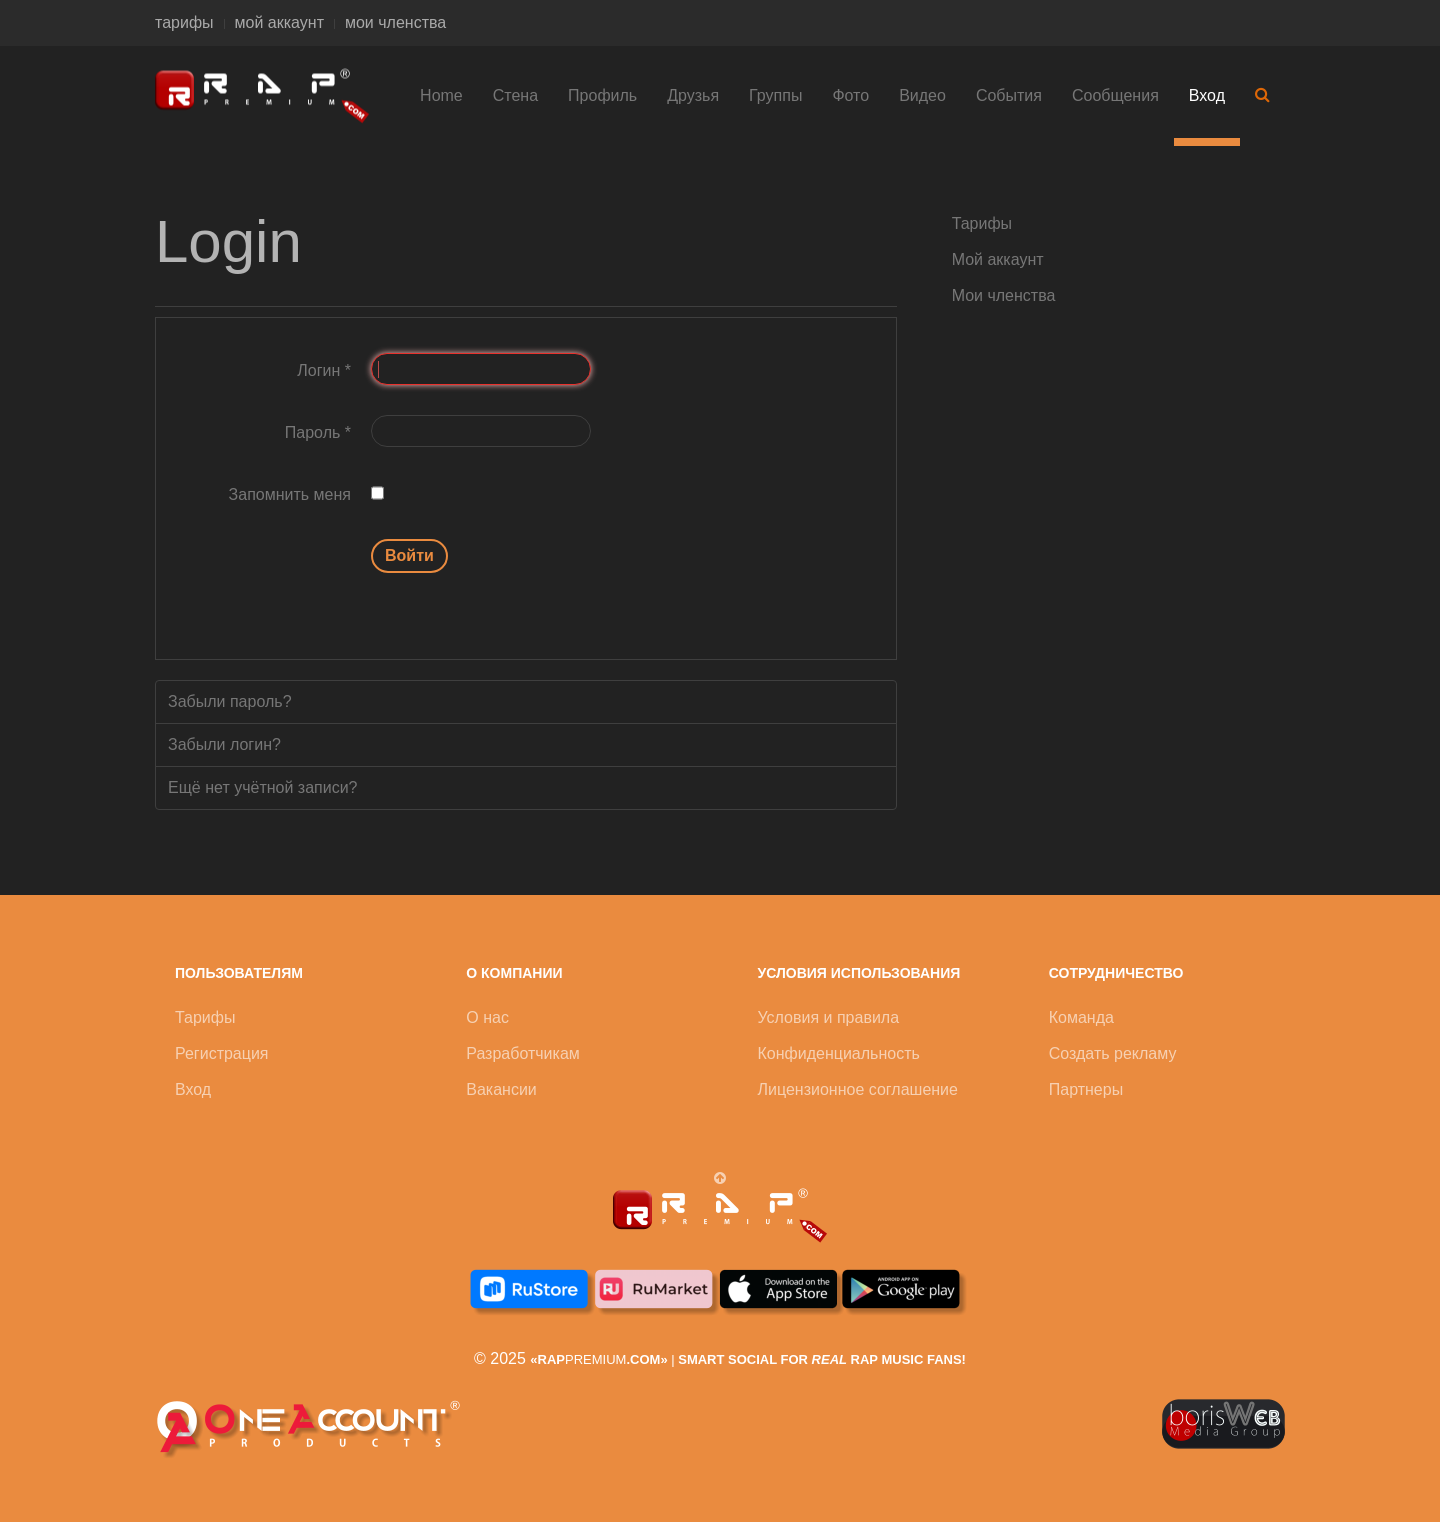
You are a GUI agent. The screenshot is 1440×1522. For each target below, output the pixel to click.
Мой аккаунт (998, 259)
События (1009, 95)
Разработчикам (523, 1053)
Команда (1081, 1017)
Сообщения (1115, 95)
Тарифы (982, 223)
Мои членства (1004, 295)
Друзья (693, 95)
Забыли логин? (224, 744)
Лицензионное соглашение (858, 1089)
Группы (775, 95)
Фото (850, 95)
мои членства (395, 22)
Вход (1207, 95)
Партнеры (1086, 1089)
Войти (409, 555)
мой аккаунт (279, 22)
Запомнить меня (290, 494)
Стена (515, 95)
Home (441, 95)
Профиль (602, 95)
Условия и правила (829, 1017)
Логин (324, 370)
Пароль (318, 432)
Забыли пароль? (230, 701)
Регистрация (222, 1053)
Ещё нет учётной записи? (263, 787)
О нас (487, 1017)
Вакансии (501, 1089)
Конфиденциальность (839, 1053)
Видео (922, 95)
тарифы (184, 22)
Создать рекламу (1113, 1053)
